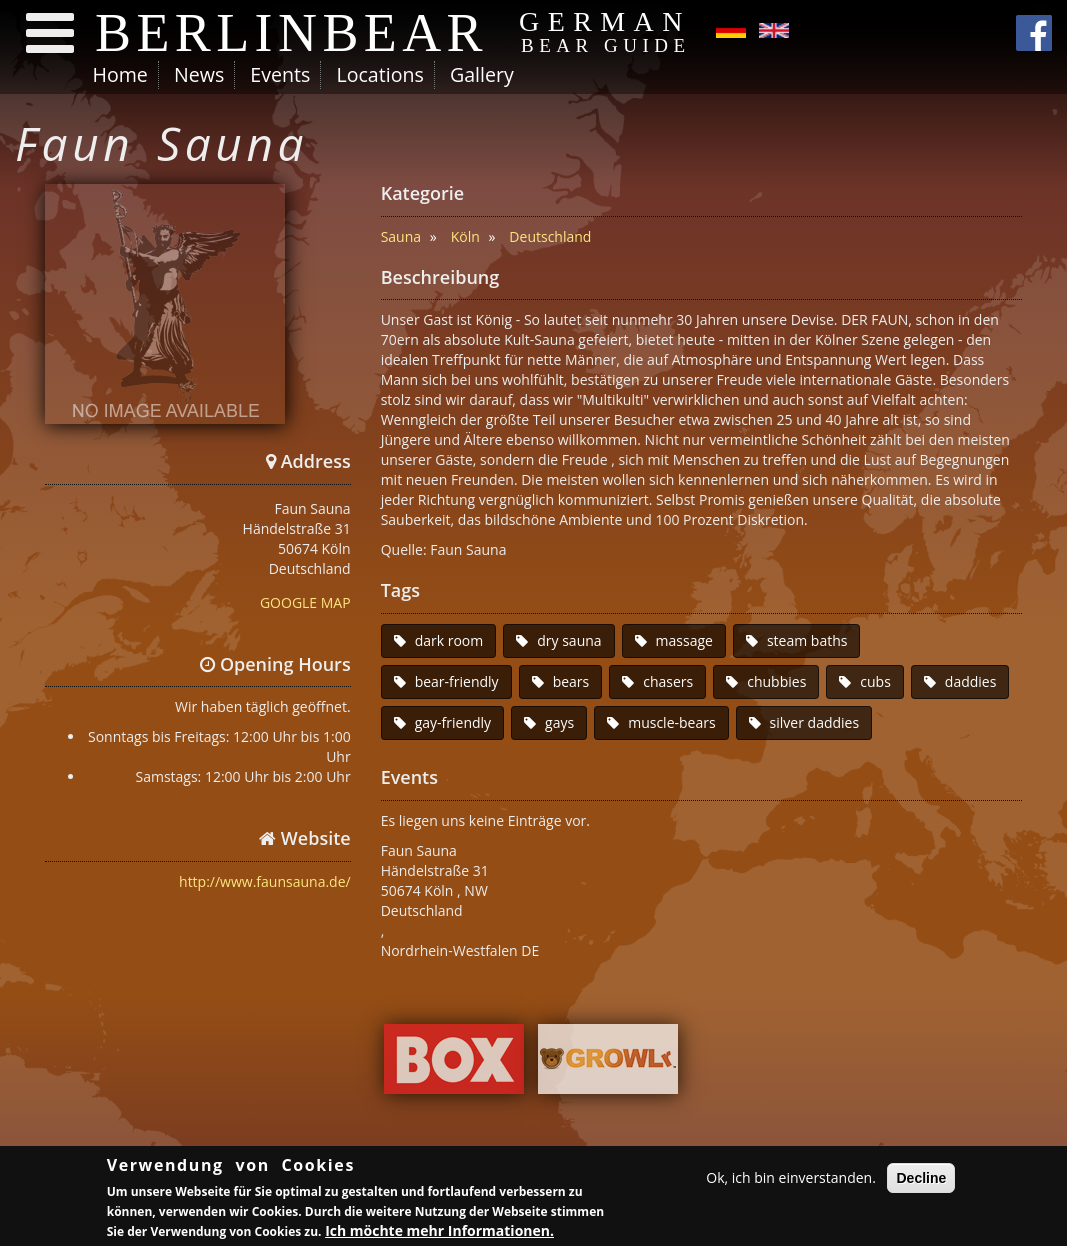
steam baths (807, 640)
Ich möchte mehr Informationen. (439, 1233)
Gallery (482, 74)
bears (571, 681)
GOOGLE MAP (305, 602)
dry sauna (569, 640)
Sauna (401, 236)
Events (280, 74)
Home (120, 74)
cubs (875, 681)
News (199, 74)
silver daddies (815, 722)
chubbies (776, 681)
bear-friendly (457, 681)
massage (684, 640)
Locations (379, 74)
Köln (465, 236)
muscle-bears (671, 722)
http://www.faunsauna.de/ (265, 881)
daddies (971, 681)
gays (559, 722)
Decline (921, 1180)
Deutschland (550, 236)
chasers (668, 681)
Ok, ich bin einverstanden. (791, 1179)
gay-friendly (453, 722)
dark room (449, 640)
